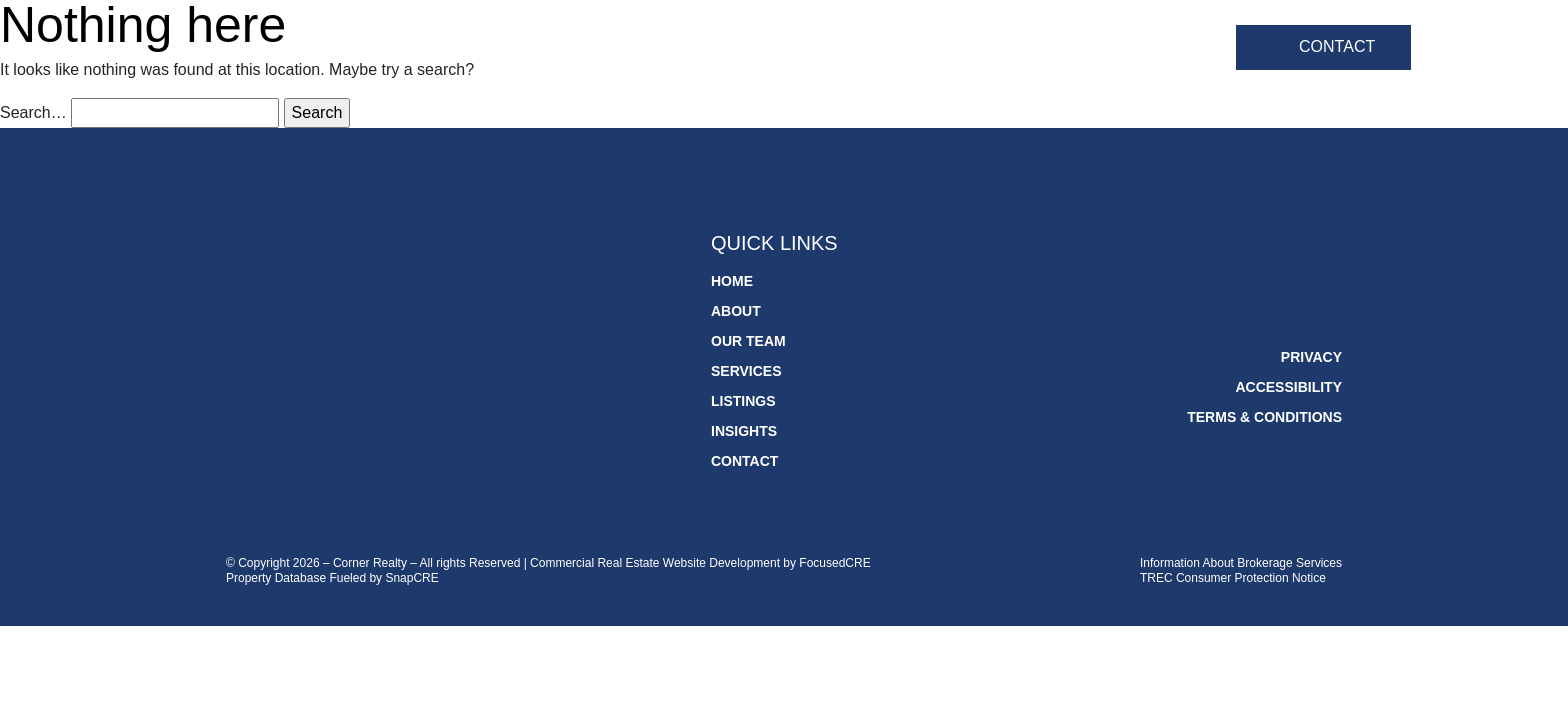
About (695, 49)
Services (927, 49)
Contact (1337, 46)
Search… (33, 112)
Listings (1044, 49)
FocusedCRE (834, 563)
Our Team (805, 49)
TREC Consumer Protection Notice (1233, 578)
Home (604, 49)
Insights (1159, 49)
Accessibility (1288, 387)
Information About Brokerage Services (1241, 563)
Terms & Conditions (1264, 417)
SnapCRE (411, 578)
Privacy (1311, 357)
